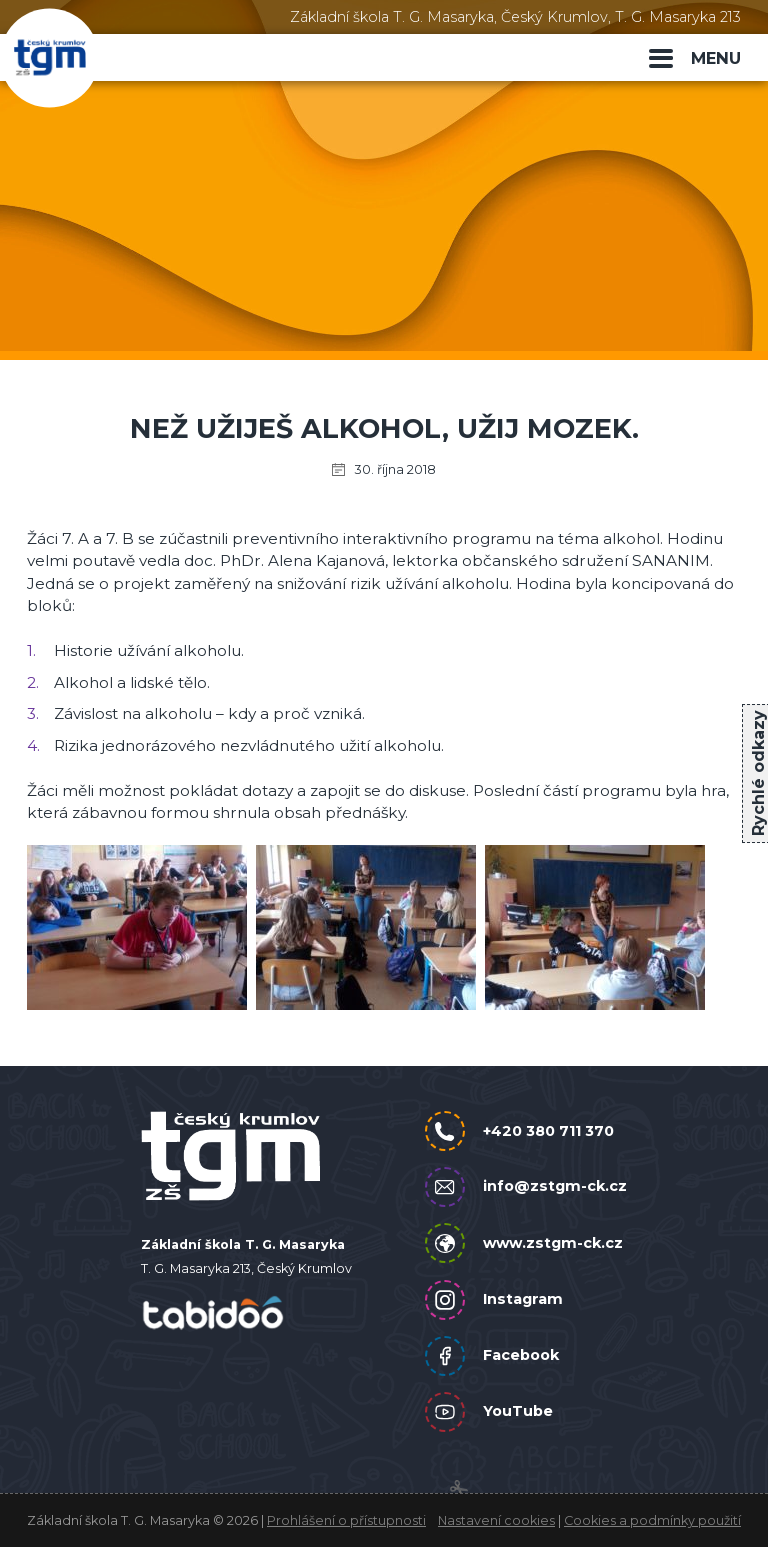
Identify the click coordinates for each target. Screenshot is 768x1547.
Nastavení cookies (496, 1520)
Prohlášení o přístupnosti (346, 1520)
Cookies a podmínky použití (652, 1520)
